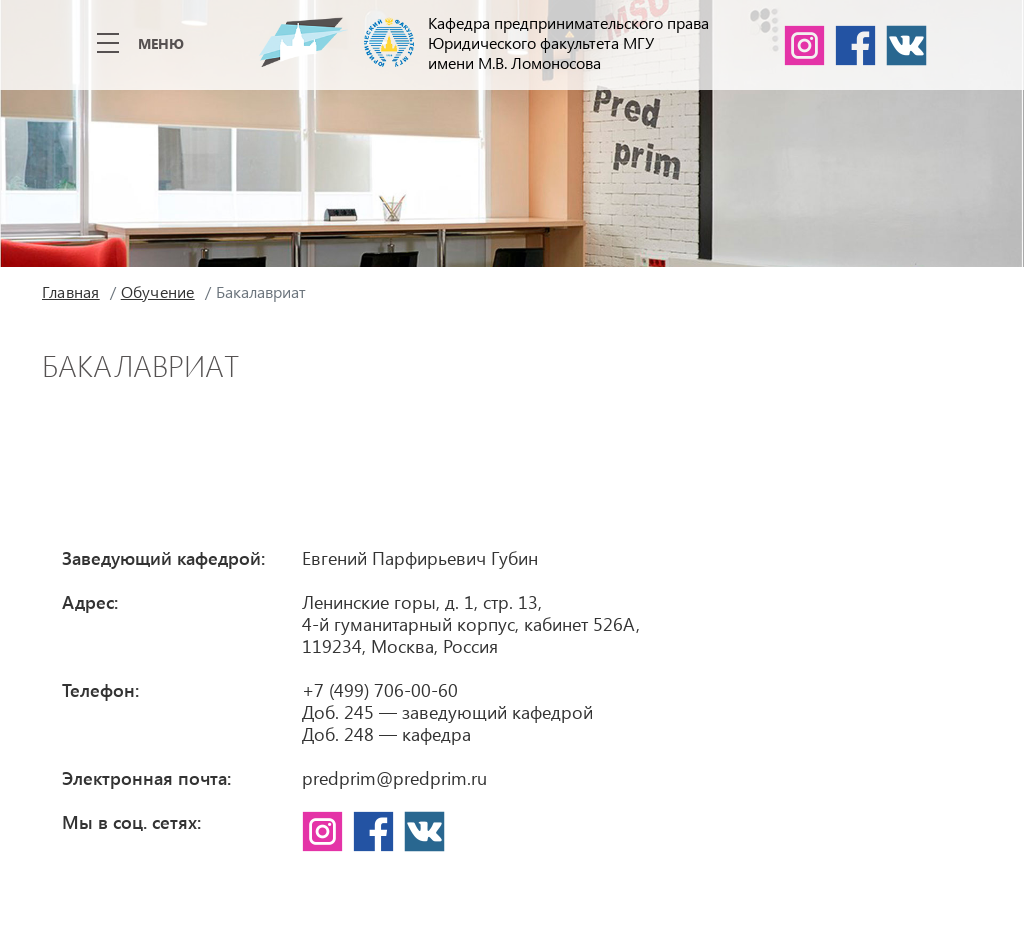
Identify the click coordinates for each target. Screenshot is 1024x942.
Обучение (158, 291)
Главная (71, 291)
